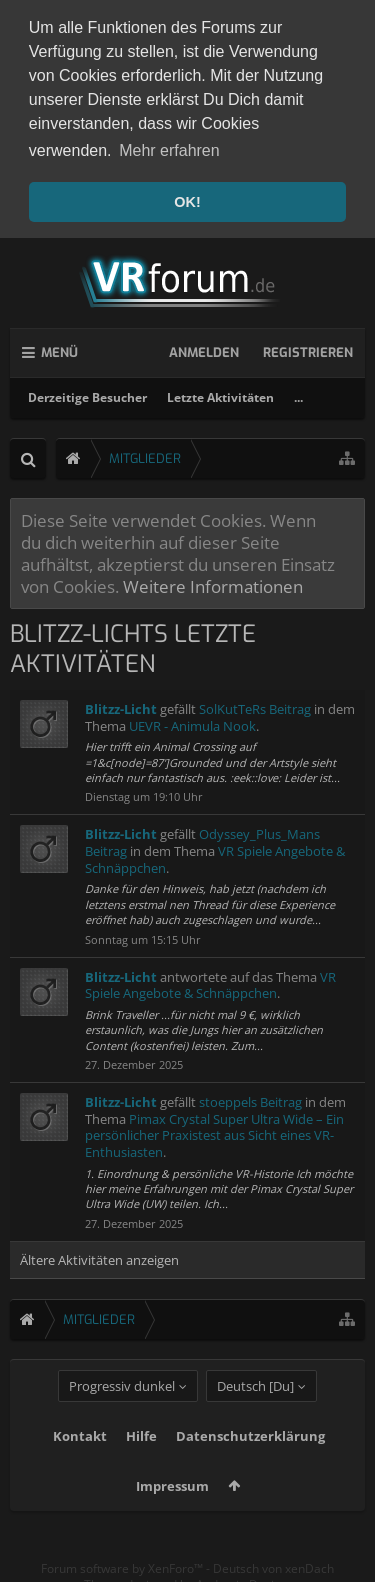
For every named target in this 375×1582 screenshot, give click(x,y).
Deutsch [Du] (255, 1417)
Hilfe (141, 1467)
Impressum (172, 1517)
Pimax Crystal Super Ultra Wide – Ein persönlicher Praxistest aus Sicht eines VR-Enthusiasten (214, 1130)
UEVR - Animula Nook (192, 721)
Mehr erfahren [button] (169, 150)
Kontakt (80, 1467)
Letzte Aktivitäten (220, 392)
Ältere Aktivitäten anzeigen (99, 1255)
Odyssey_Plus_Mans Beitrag (202, 838)
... (298, 392)
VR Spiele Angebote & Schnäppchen (210, 980)
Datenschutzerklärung (250, 1467)
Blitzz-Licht (121, 704)
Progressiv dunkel (122, 1417)
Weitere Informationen (213, 582)
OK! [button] (187, 202)
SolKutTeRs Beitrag (255, 704)
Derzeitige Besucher (87, 392)
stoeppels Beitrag (250, 1097)
